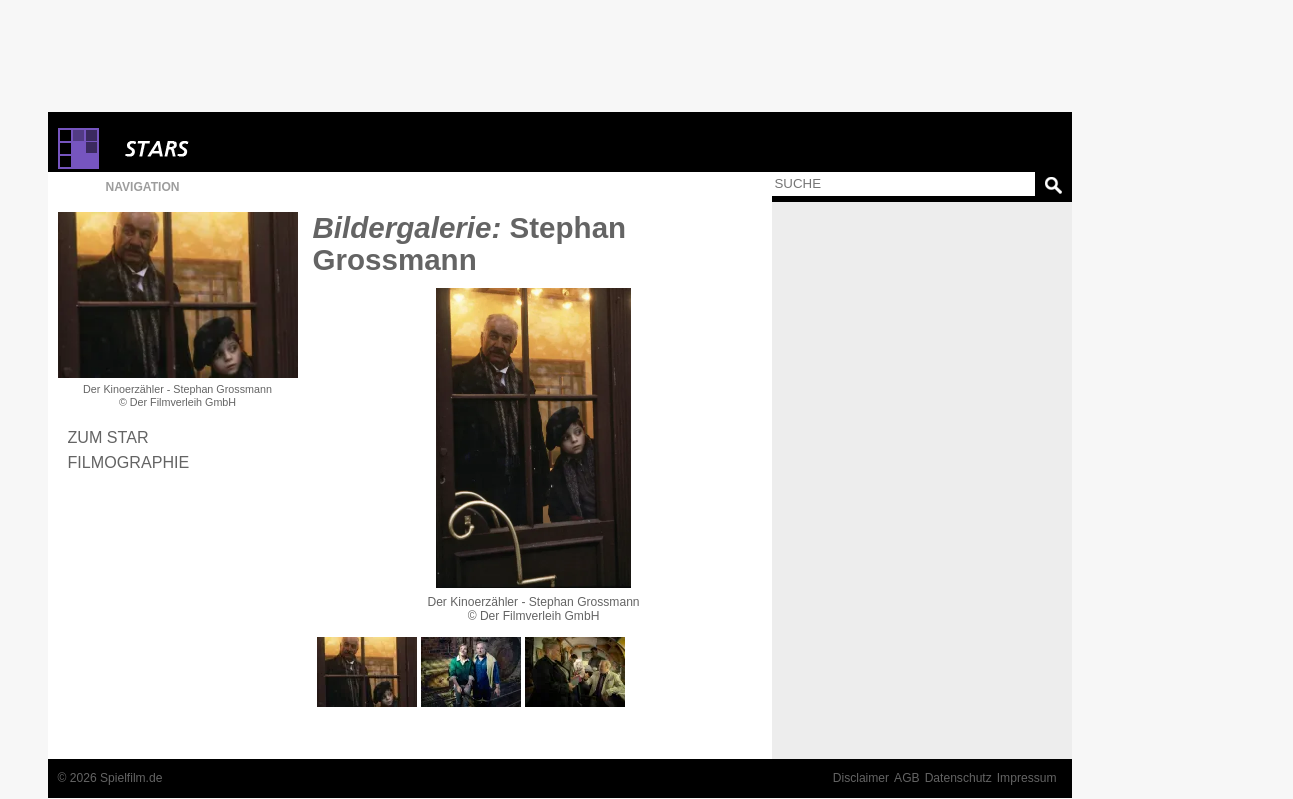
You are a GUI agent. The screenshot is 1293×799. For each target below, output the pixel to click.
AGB (907, 778)
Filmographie (129, 462)
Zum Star (108, 437)
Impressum (1027, 778)
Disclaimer (861, 778)
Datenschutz (958, 778)
